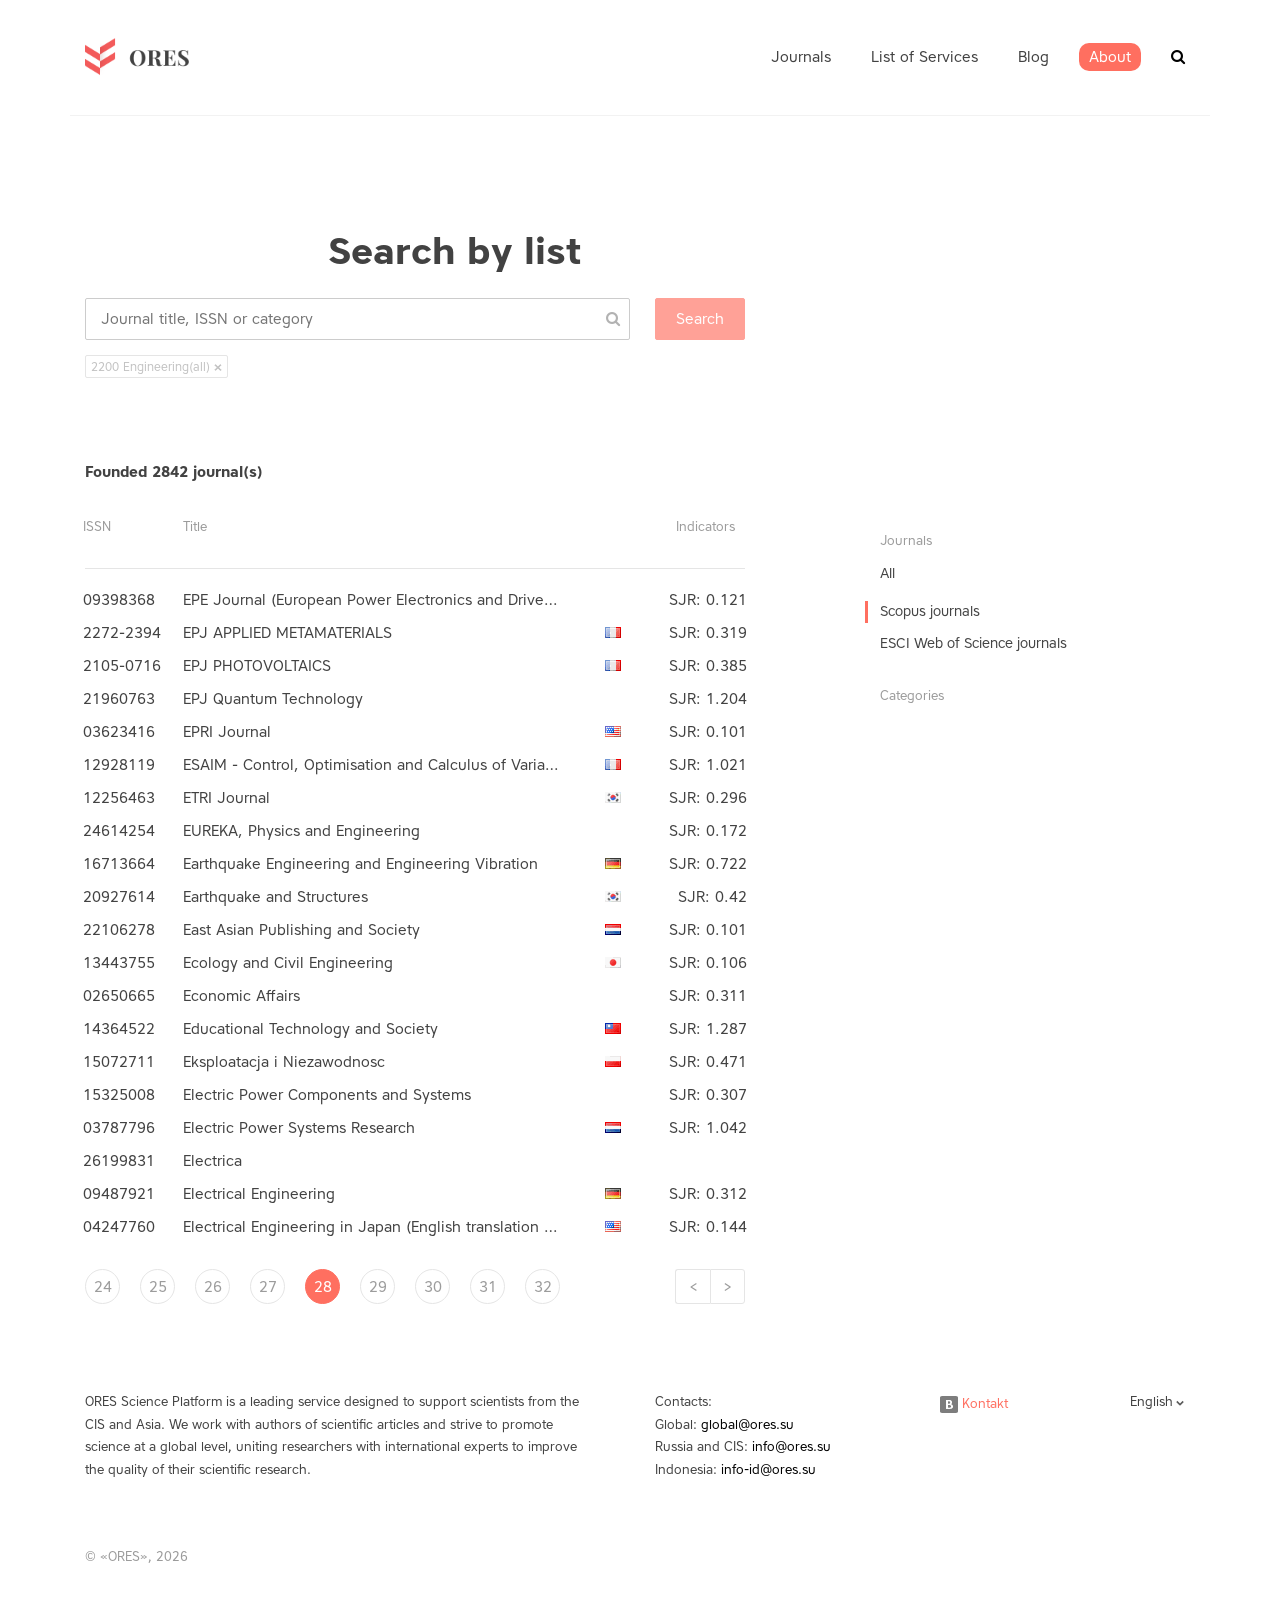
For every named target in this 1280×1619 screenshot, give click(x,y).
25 (158, 1287)
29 (378, 1287)
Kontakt (974, 1403)
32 (543, 1287)
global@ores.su (747, 1424)
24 (103, 1287)
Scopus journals (930, 611)
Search (700, 319)
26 (213, 1287)
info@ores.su (791, 1446)
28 (323, 1287)
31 (488, 1287)
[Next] (727, 1286)
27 (268, 1287)
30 (433, 1287)
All (887, 573)
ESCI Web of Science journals (973, 643)
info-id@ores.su (768, 1469)
